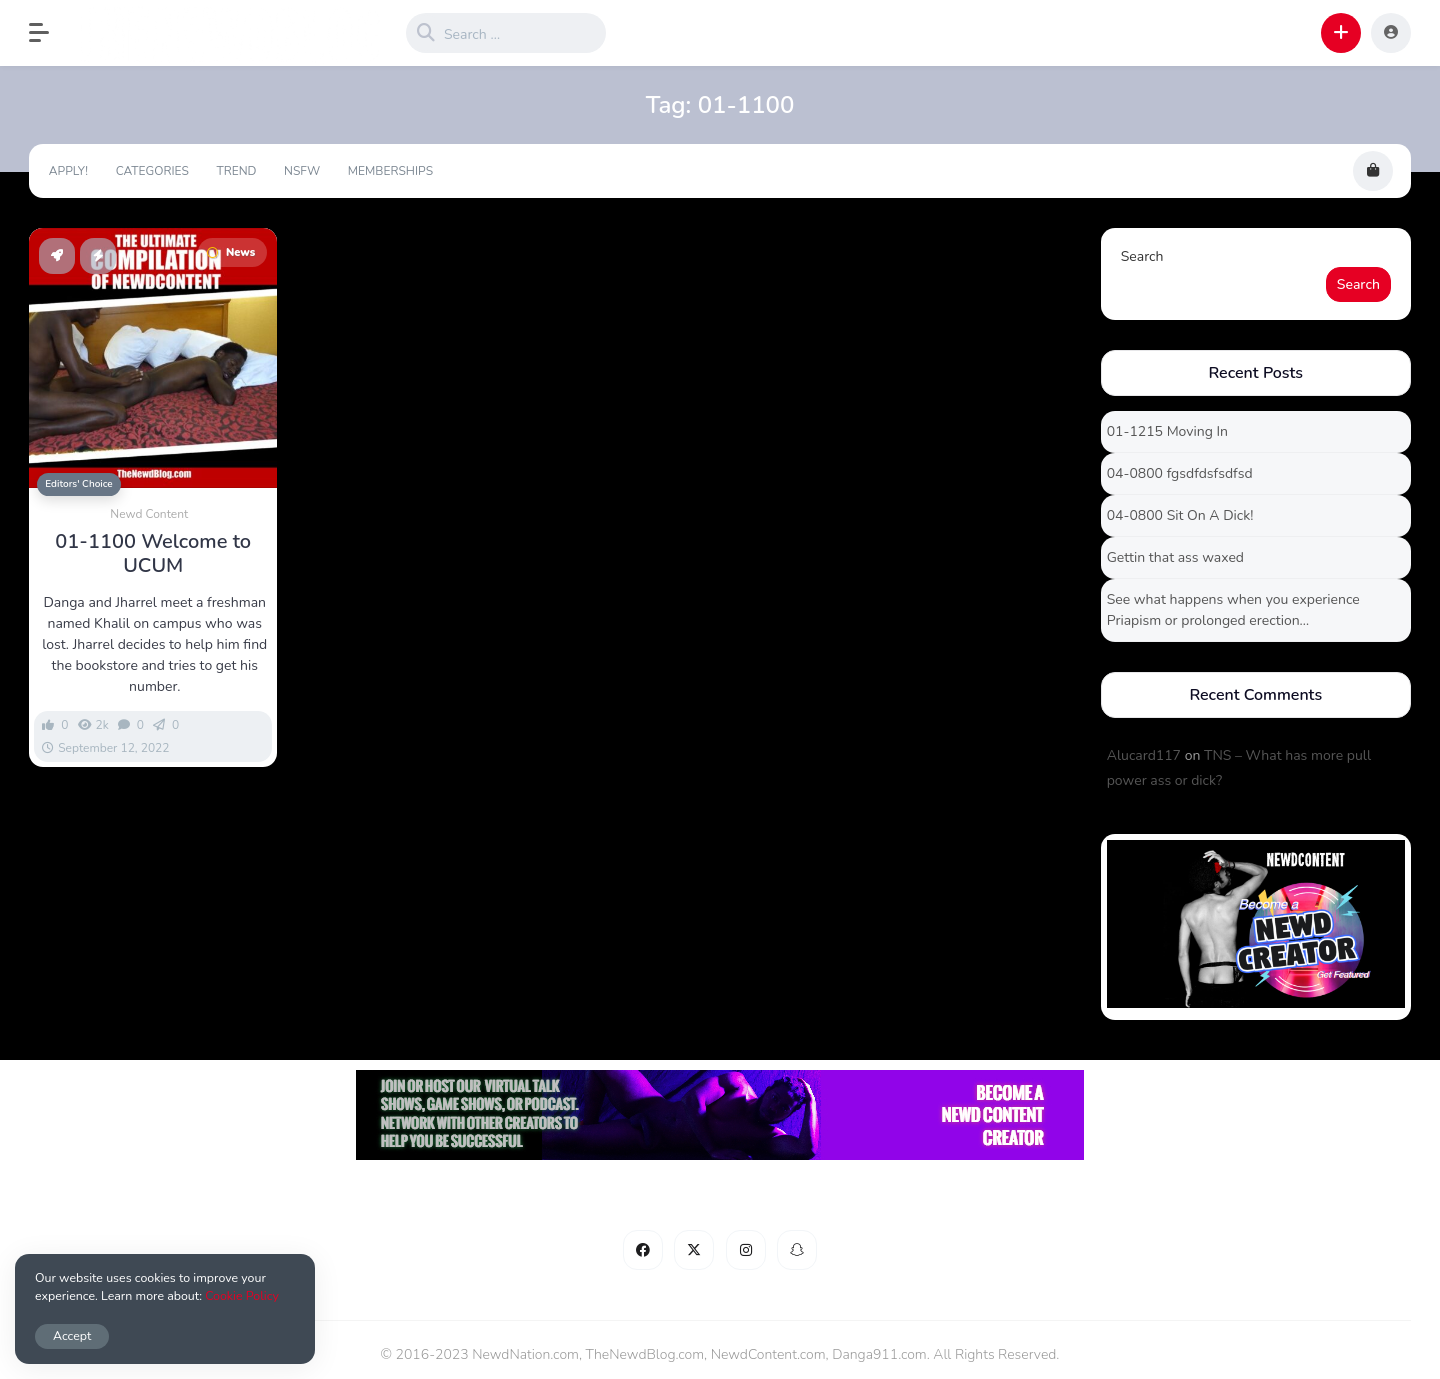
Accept (72, 1335)
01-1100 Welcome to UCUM (153, 554)
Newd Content (149, 514)
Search (1142, 256)
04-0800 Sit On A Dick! (1180, 515)
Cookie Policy (242, 1295)
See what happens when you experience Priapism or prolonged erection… (1233, 610)
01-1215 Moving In (1167, 431)
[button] (49, 33)
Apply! (68, 171)
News (231, 252)
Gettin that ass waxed (1175, 557)
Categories (152, 171)
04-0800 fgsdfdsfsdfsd (1180, 473)
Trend (236, 171)
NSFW (302, 171)
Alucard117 (1144, 755)
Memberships (390, 171)
